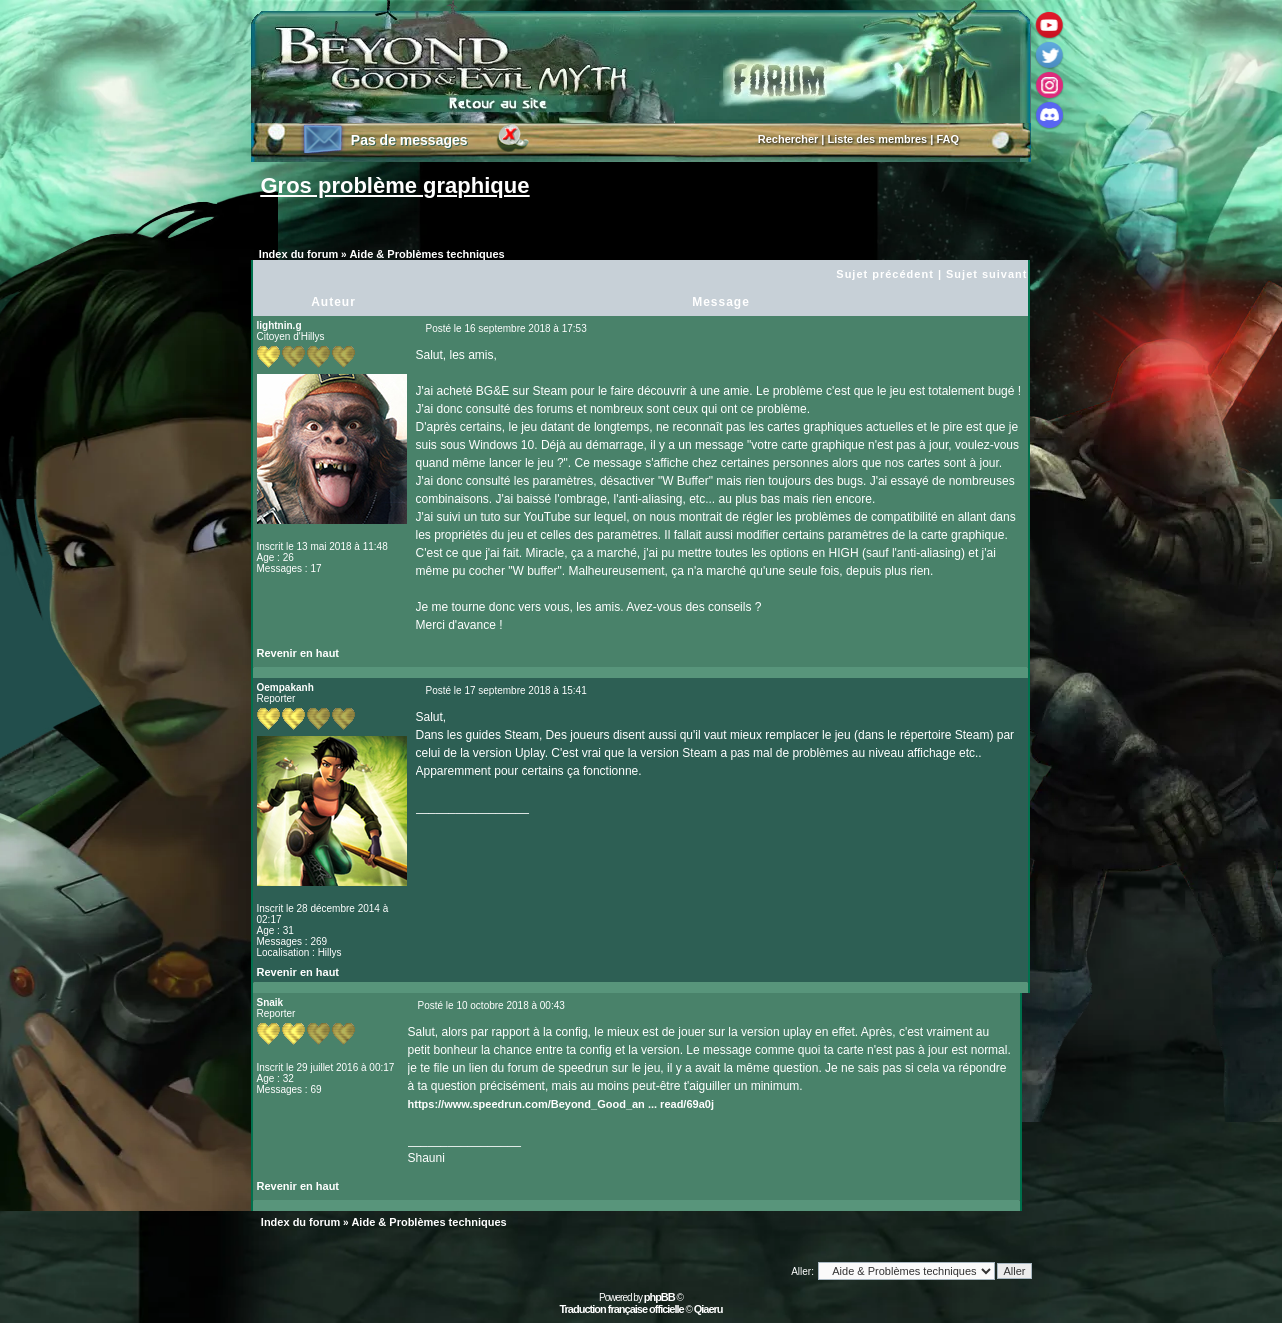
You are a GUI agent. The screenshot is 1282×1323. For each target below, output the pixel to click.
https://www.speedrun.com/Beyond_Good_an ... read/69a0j (561, 1104)
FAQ (947, 139)
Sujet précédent (885, 274)
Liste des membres (878, 139)
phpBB (659, 1297)
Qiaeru (708, 1309)
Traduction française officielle (621, 1309)
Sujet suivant (986, 274)
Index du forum (298, 254)
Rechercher (788, 139)
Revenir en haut (298, 653)
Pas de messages (409, 140)
